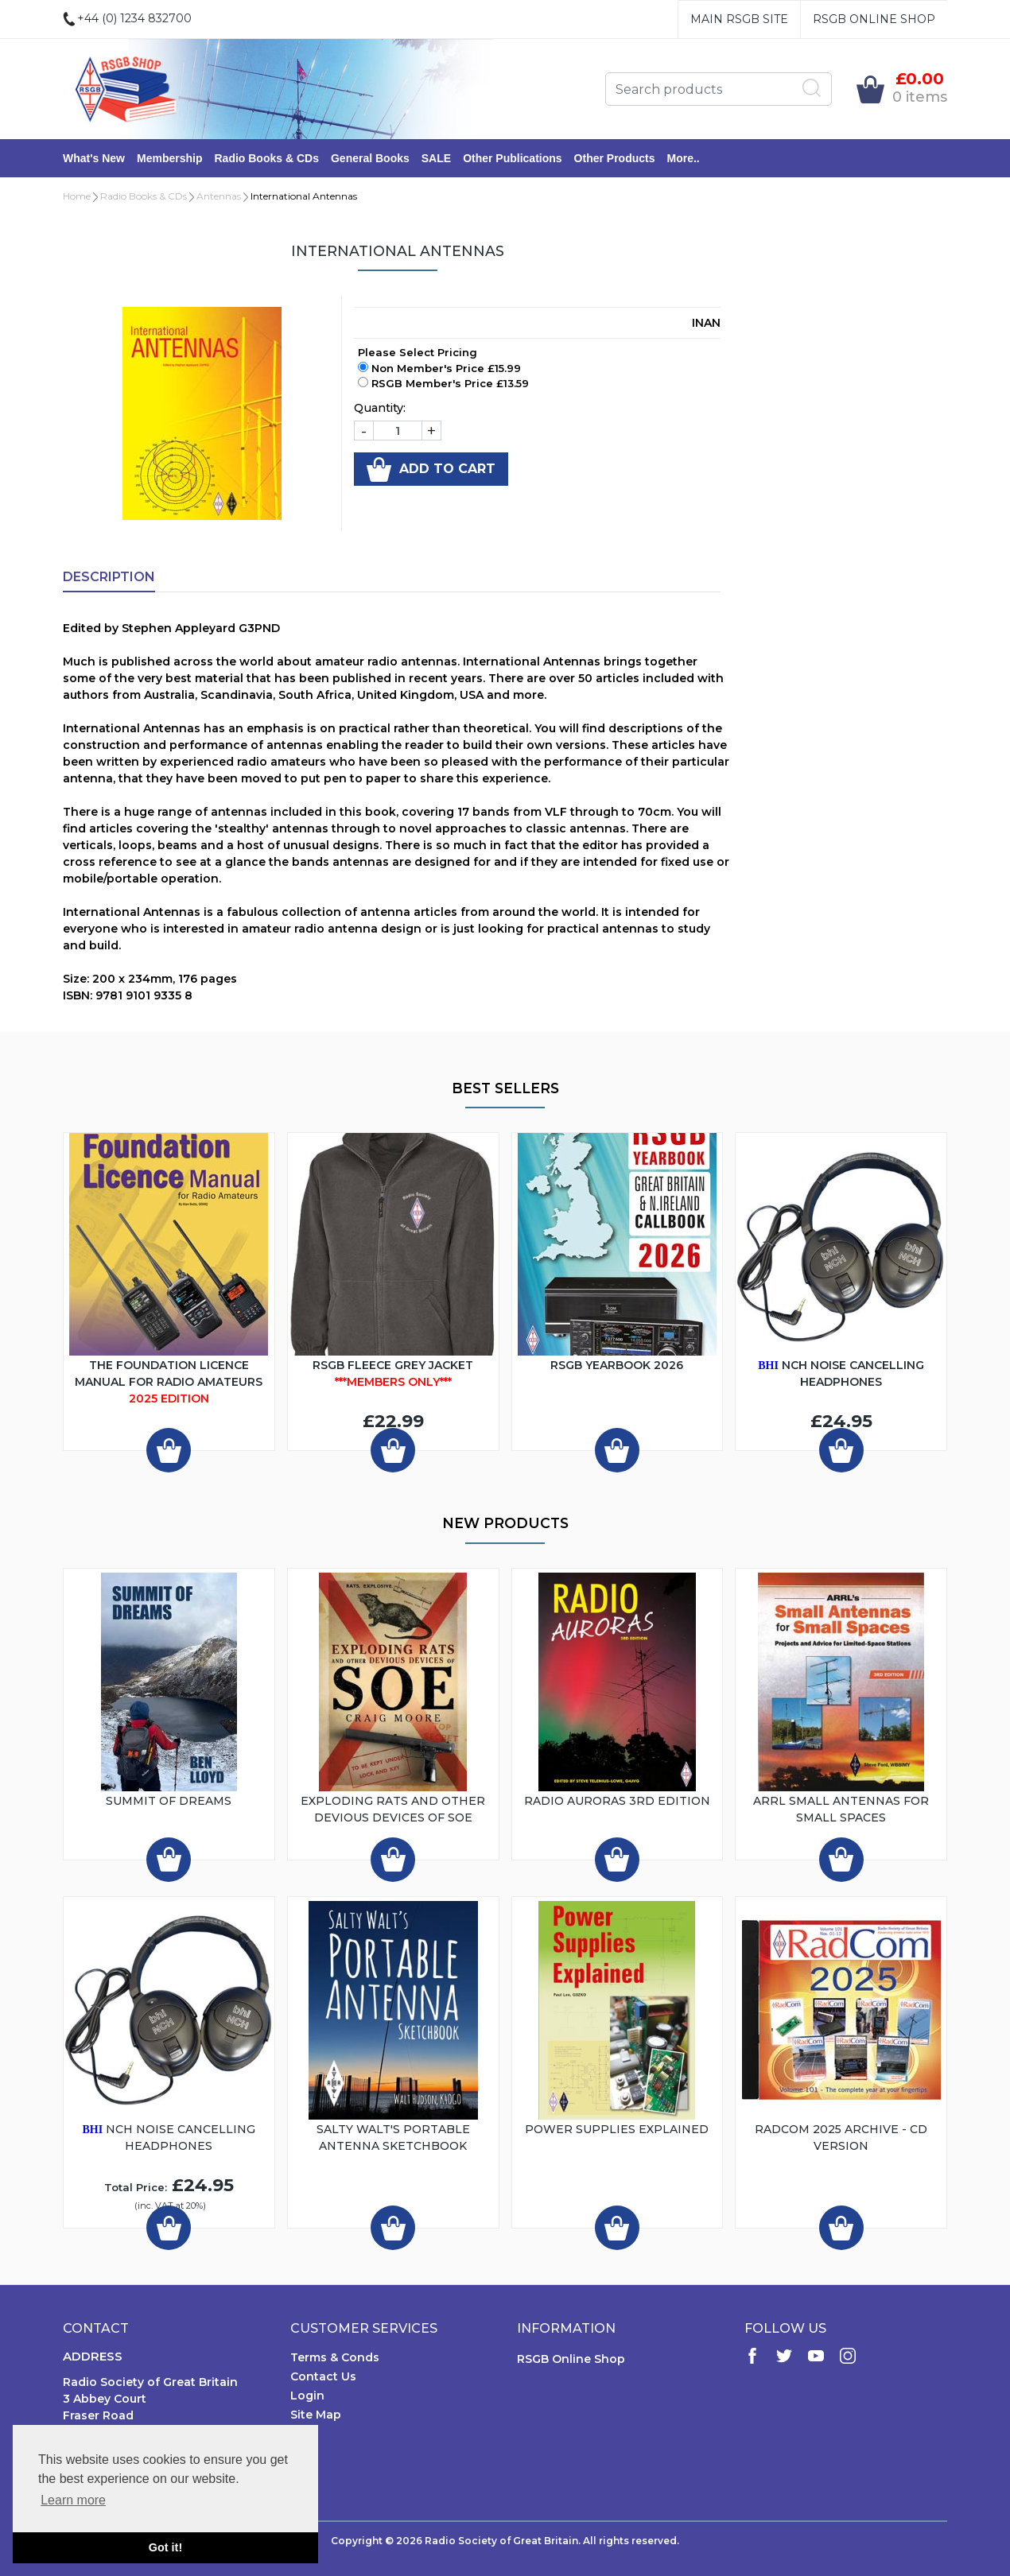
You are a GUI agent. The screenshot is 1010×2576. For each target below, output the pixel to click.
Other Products (614, 158)
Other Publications (512, 158)
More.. (683, 158)
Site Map (315, 2414)
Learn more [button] (73, 2500)
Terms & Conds (334, 2357)
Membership (169, 158)
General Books (370, 158)
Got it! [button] (165, 2547)
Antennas (218, 196)
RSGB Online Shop (874, 19)
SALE (436, 158)
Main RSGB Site (739, 19)
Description (109, 576)
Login (307, 2395)
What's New (94, 158)
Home (77, 196)
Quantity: (380, 408)
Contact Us (323, 2376)
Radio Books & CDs (266, 158)
